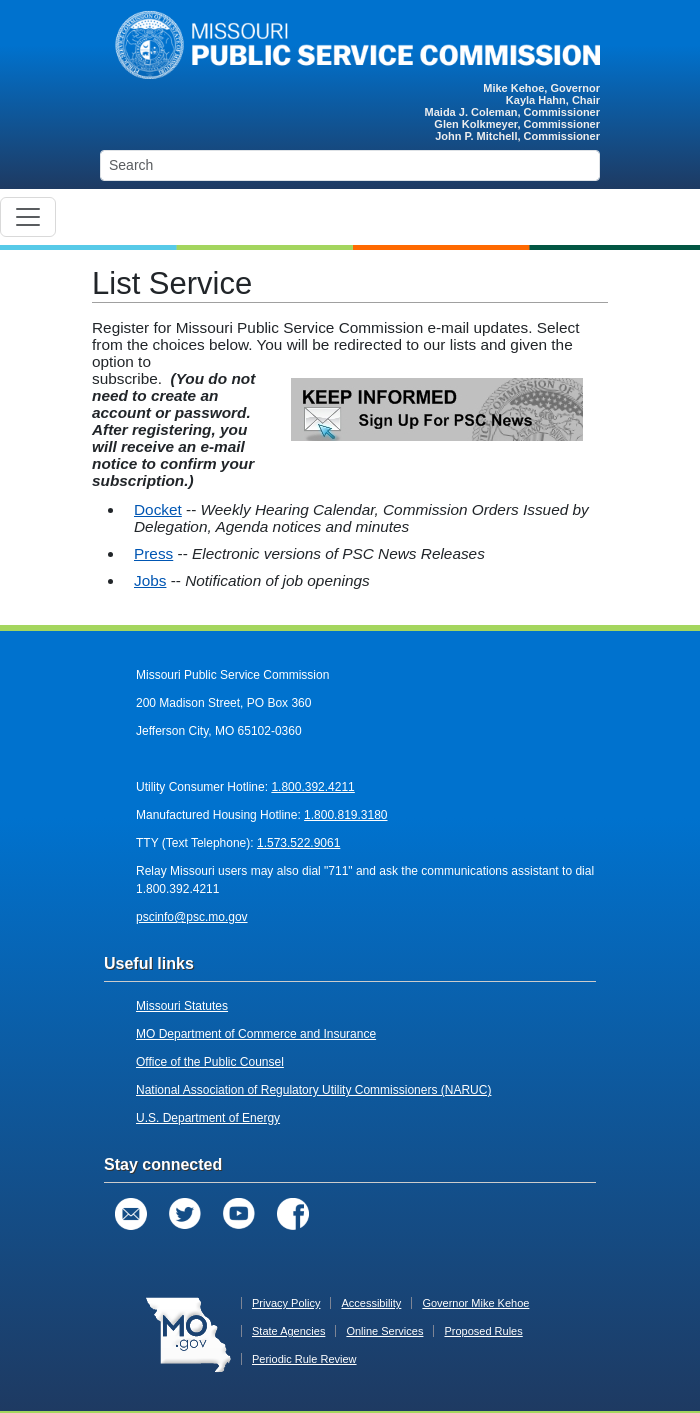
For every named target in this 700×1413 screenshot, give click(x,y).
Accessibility (371, 1303)
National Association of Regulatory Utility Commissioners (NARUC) (313, 1090)
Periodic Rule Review (304, 1359)
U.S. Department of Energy (208, 1118)
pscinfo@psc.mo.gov (192, 917)
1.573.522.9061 (298, 843)
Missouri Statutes (182, 1006)
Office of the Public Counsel (210, 1062)
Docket (158, 509)
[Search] (350, 165)
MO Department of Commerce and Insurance (256, 1034)
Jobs (150, 580)
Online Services (384, 1331)
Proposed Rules (483, 1331)
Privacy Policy (286, 1303)
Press (153, 553)
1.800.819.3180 (345, 815)
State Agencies (288, 1331)
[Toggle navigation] (28, 217)
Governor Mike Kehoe (475, 1303)
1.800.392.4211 (312, 787)
